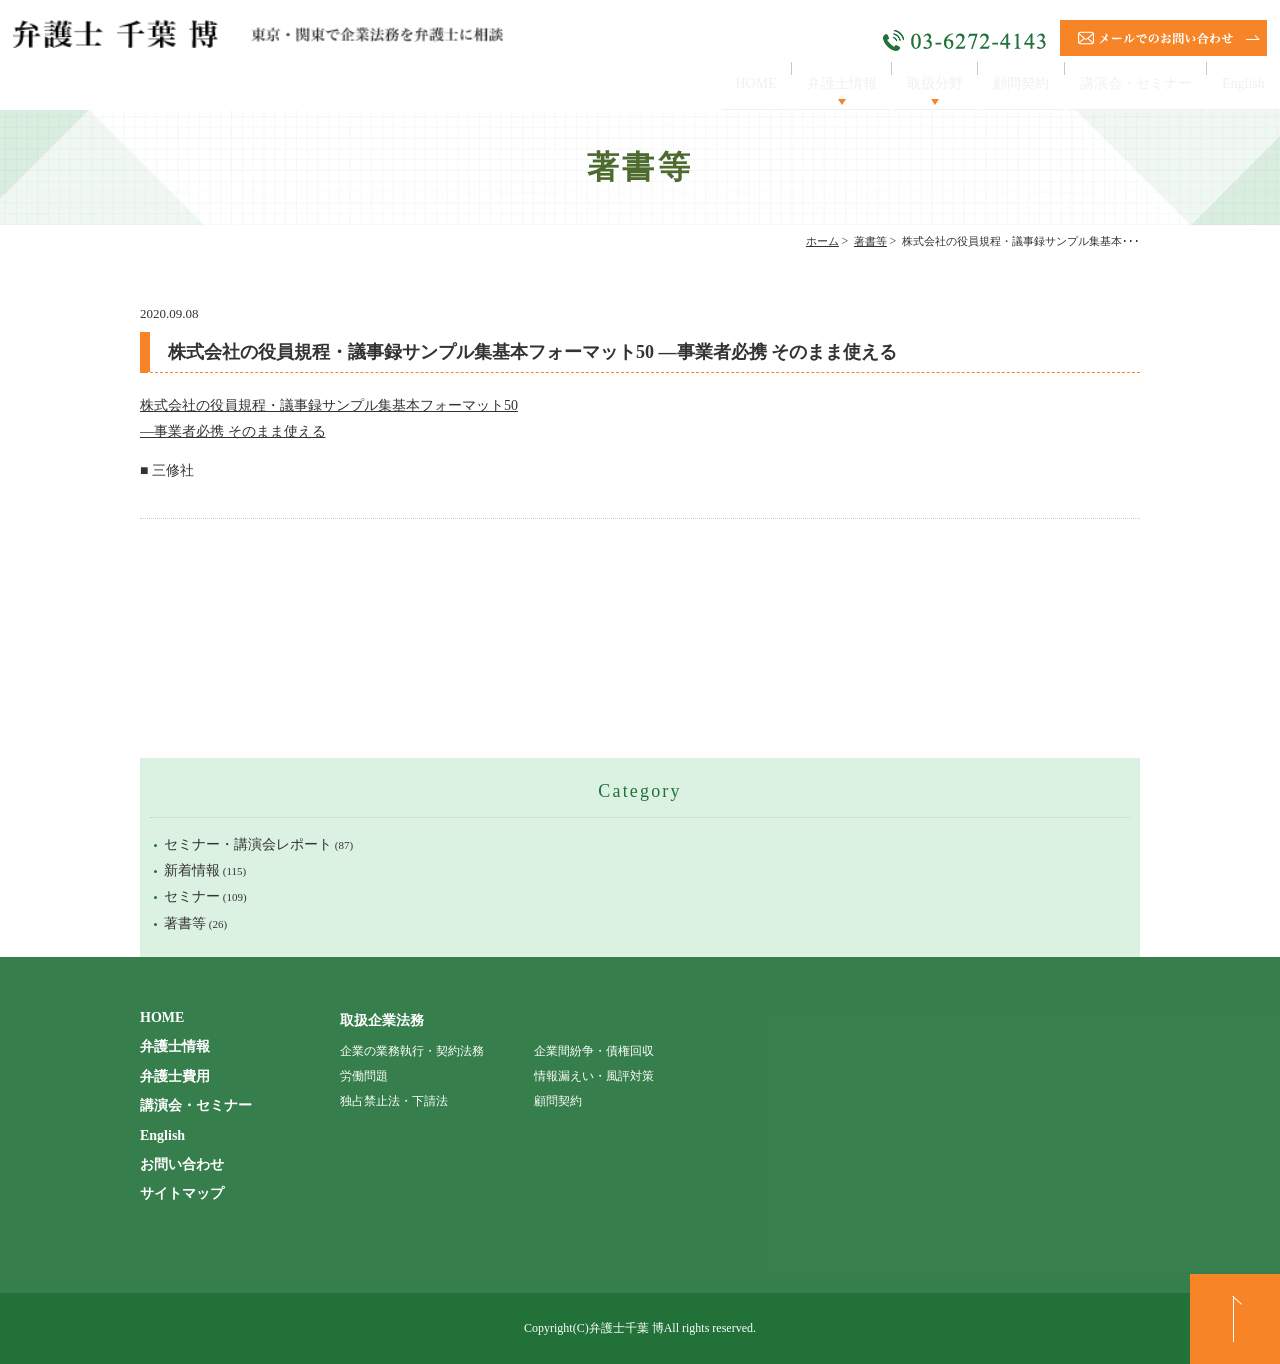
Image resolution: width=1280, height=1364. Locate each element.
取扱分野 (907, 84)
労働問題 (364, 1076)
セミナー (192, 896)
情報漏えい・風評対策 (594, 1076)
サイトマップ (182, 1193)
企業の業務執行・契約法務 (412, 1051)
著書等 (870, 241)
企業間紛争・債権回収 (594, 1051)
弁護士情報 (805, 84)
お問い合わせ (182, 1164)
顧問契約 (1000, 84)
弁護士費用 (175, 1076)
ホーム (822, 241)
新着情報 (192, 870)
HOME (712, 84)
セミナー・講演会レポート (248, 844)
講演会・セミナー (1124, 84)
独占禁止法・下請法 (394, 1101)
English (1240, 84)
